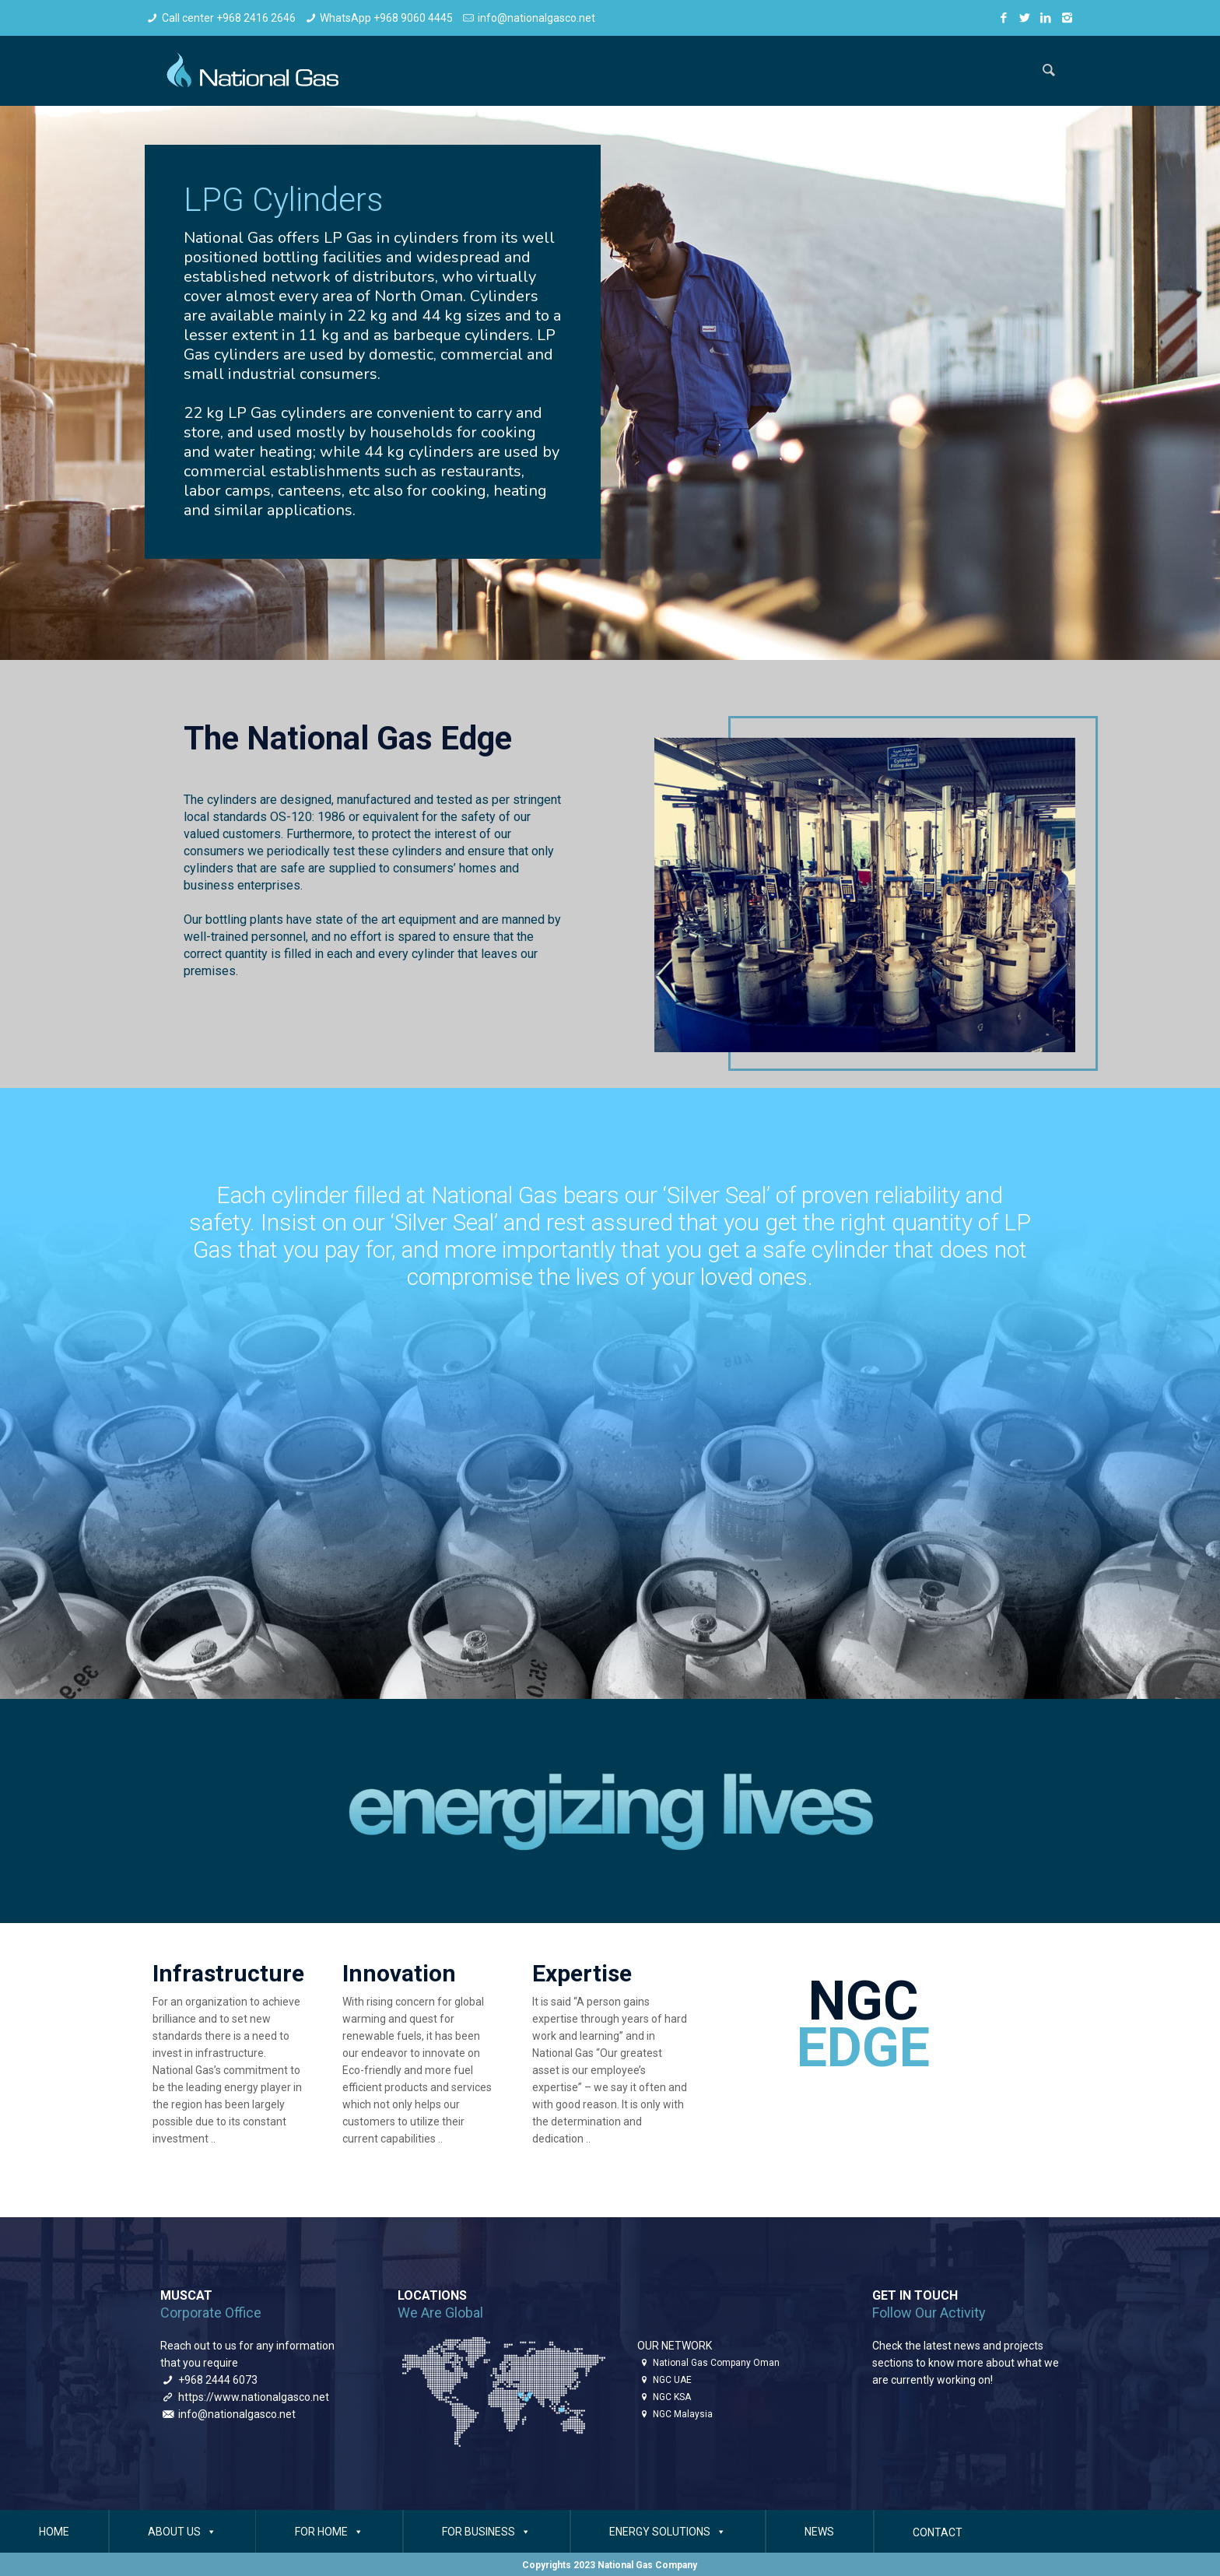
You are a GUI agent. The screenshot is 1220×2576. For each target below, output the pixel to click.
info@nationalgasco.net (536, 18)
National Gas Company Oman (716, 2362)
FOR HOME (329, 2531)
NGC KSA (672, 2397)
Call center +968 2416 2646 (229, 18)
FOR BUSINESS (486, 2531)
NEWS (819, 2531)
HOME (54, 2531)
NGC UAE (672, 2379)
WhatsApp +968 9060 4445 (386, 18)
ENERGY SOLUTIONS (667, 2531)
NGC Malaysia (683, 2414)
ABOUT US (182, 2531)
